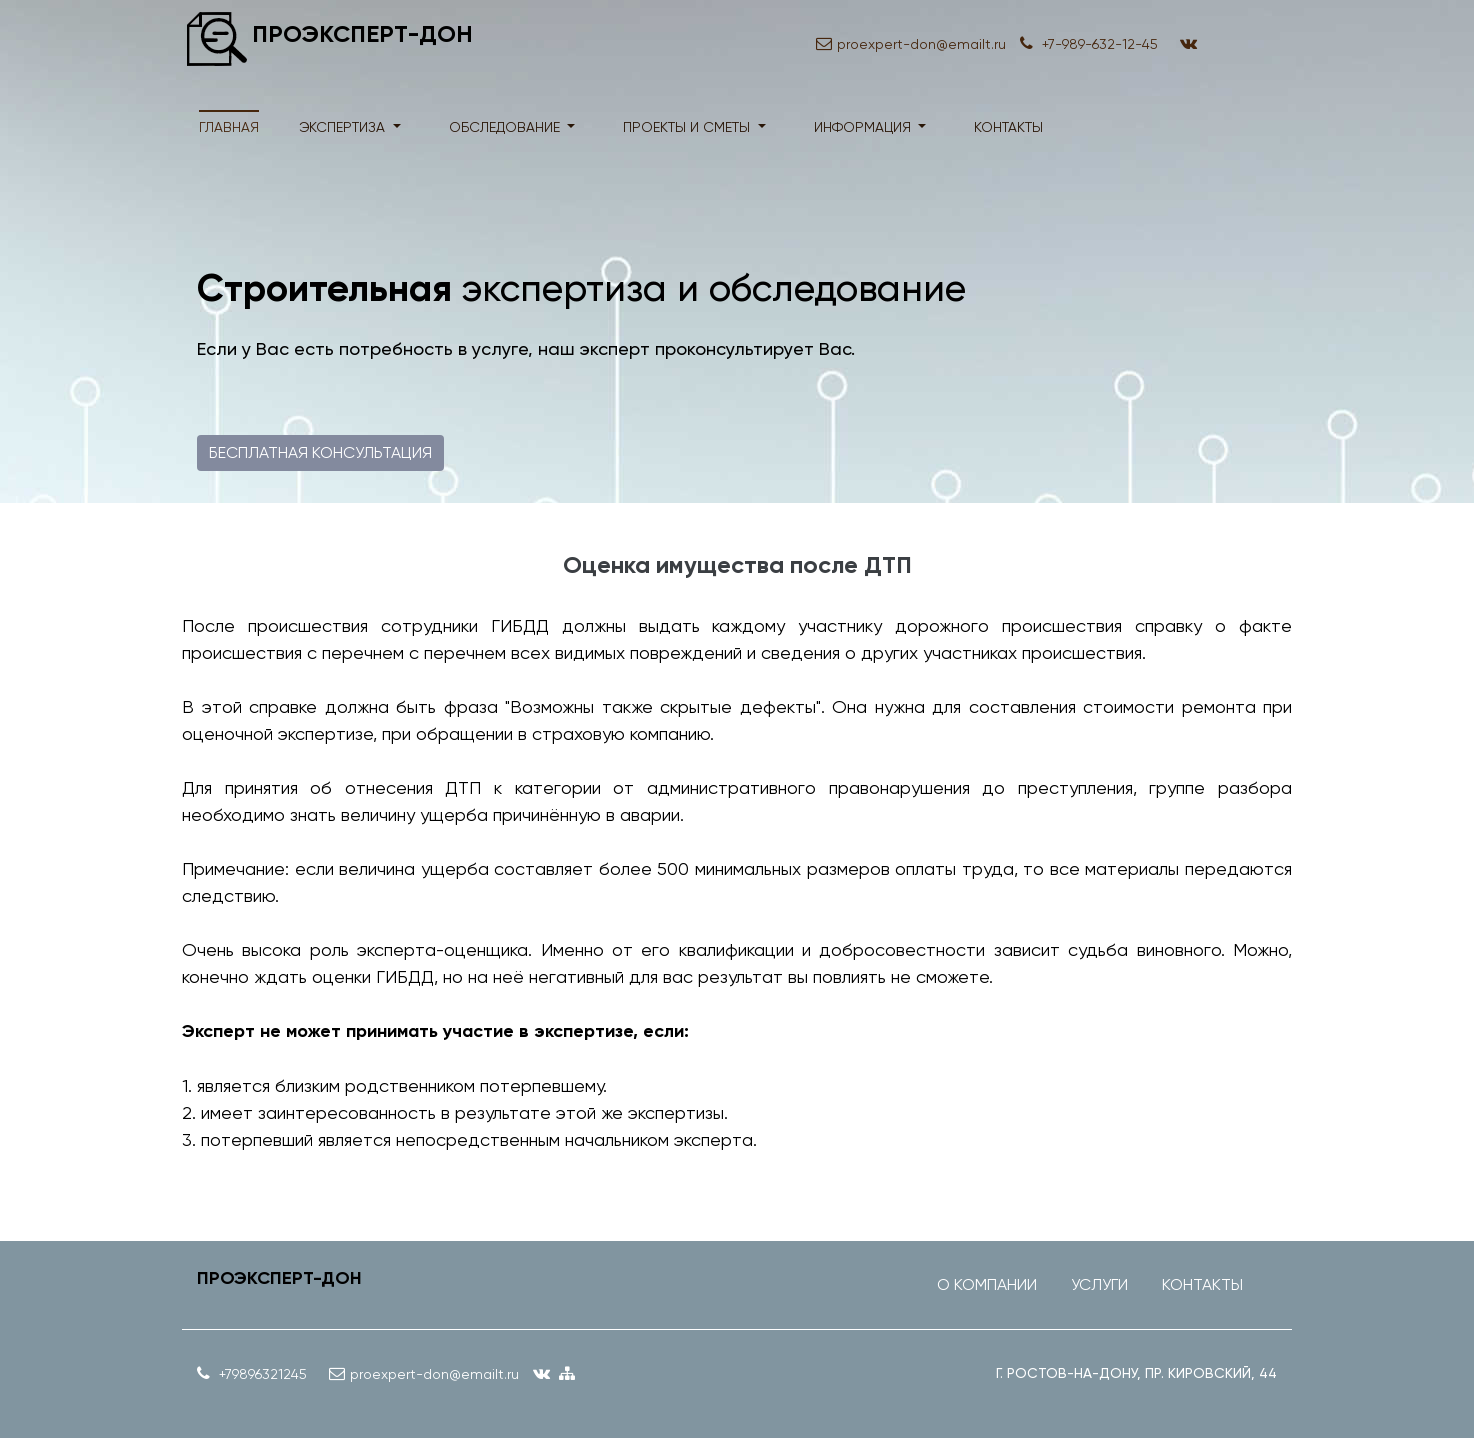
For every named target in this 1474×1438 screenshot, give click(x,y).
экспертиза (344, 127)
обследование (506, 127)
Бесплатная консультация (320, 452)
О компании (987, 1284)
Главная (229, 127)
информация (864, 127)
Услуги (1099, 1284)
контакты (1008, 127)
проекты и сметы (688, 127)
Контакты (1202, 1284)
